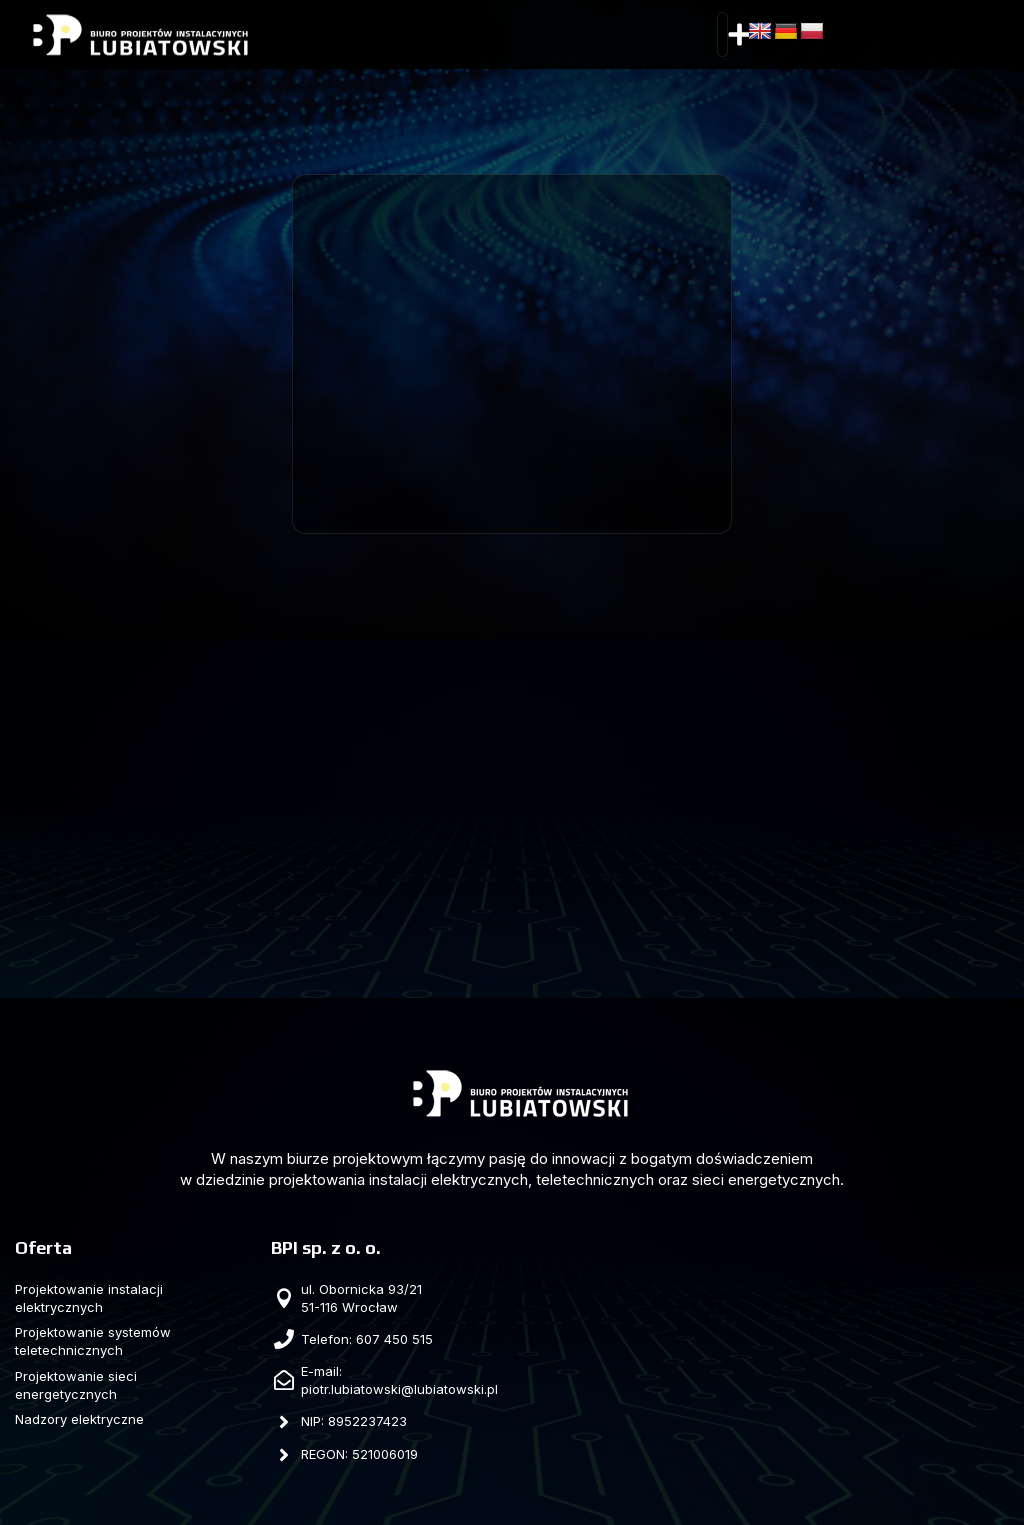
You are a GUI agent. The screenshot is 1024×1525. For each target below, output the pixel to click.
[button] (740, 35)
